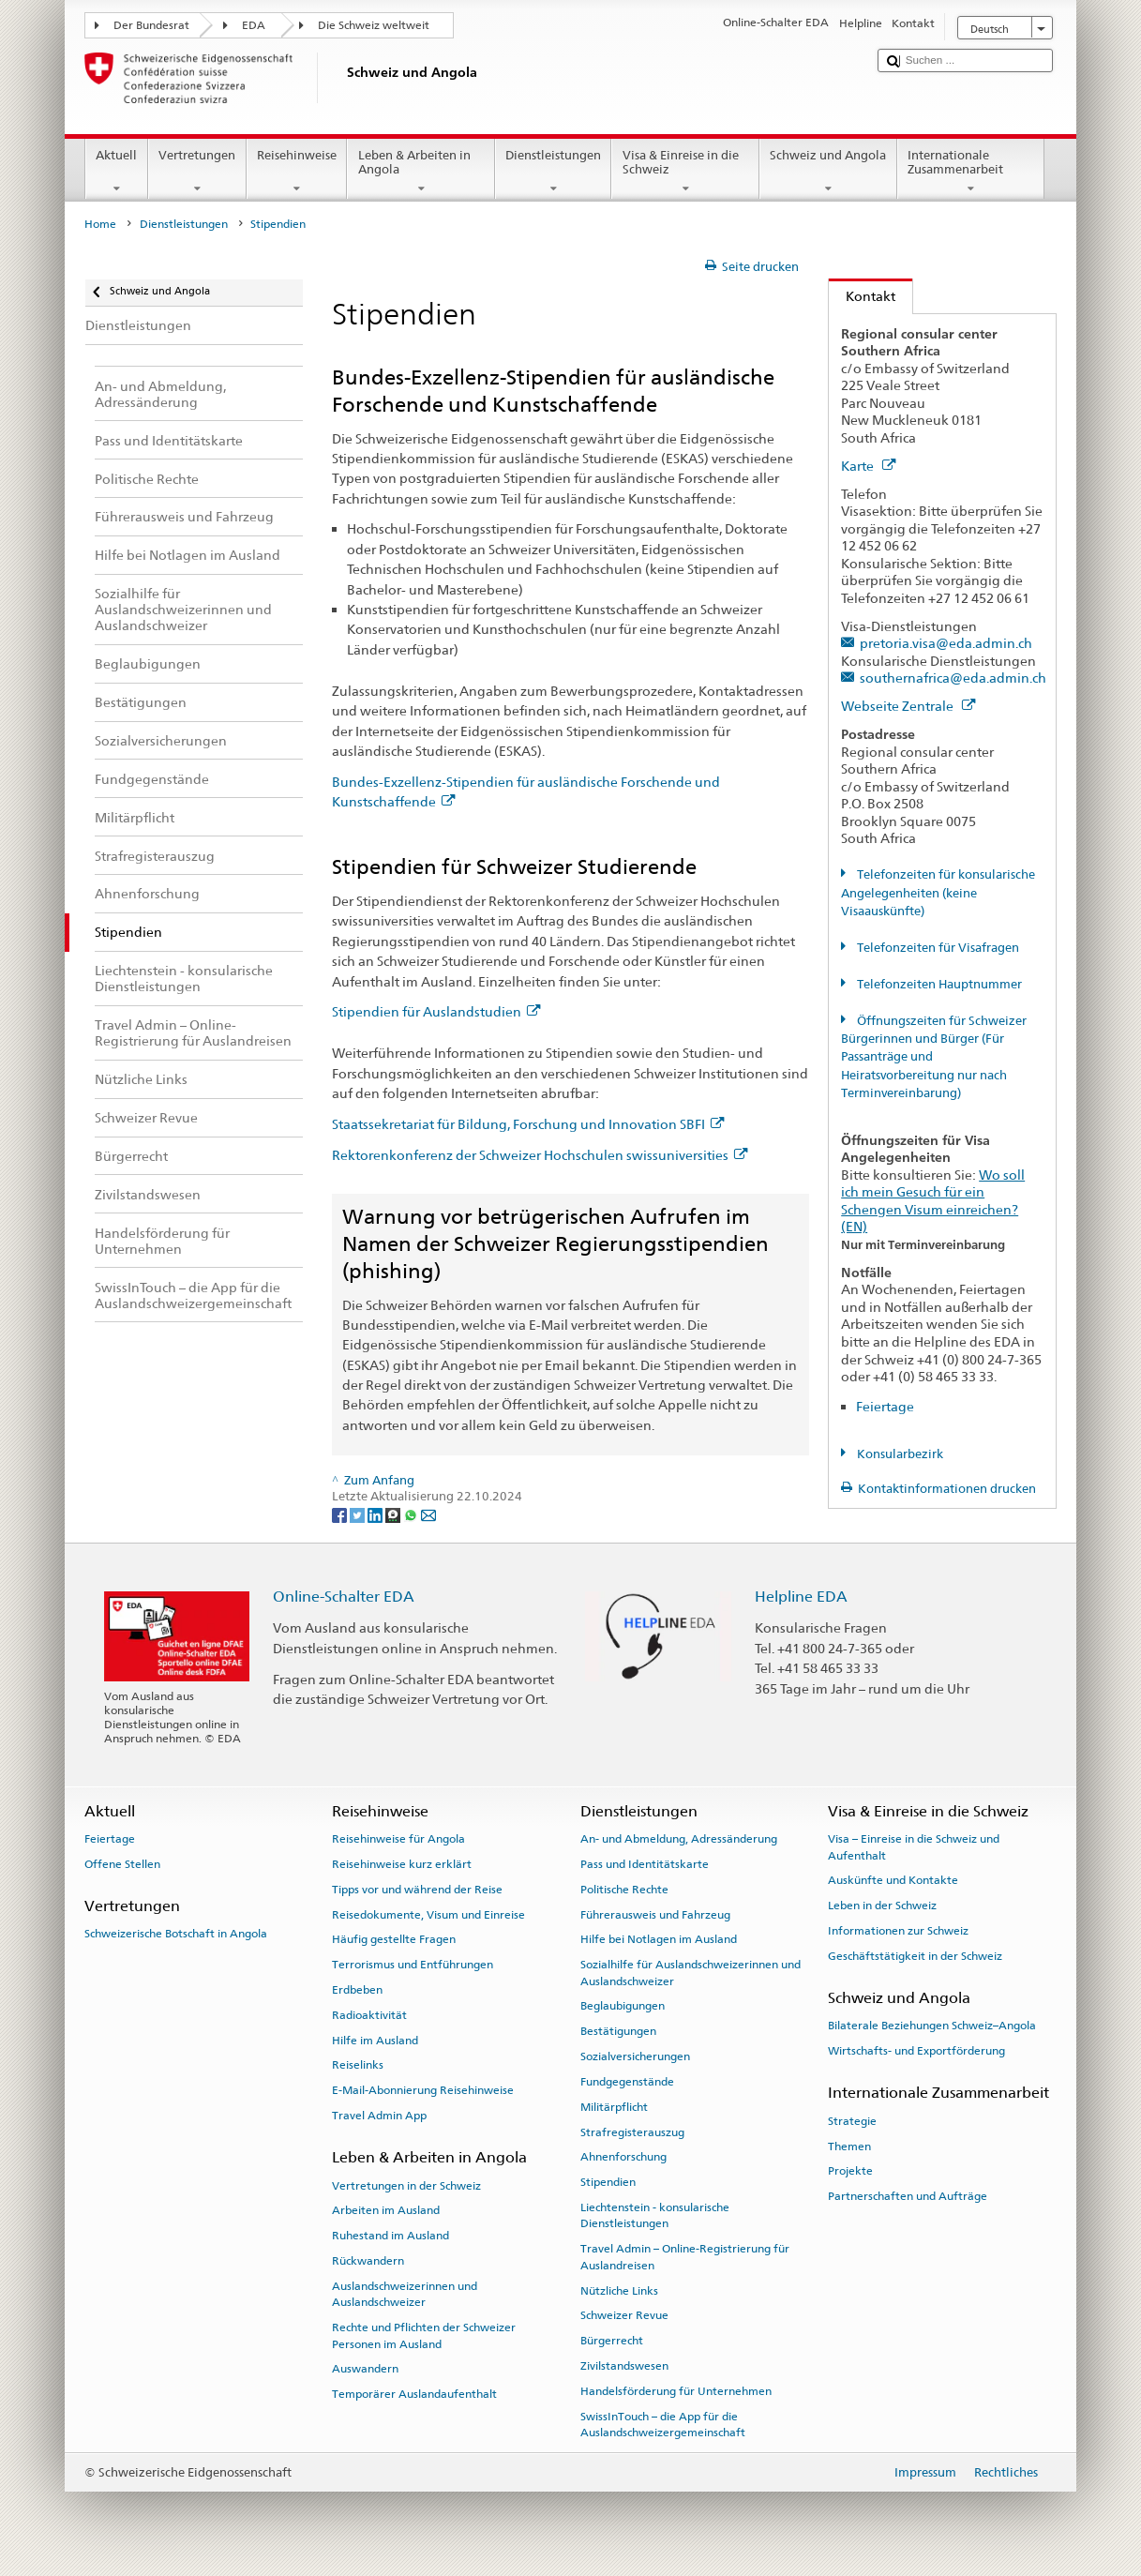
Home (100, 224)
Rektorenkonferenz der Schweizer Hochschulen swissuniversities (539, 1155)
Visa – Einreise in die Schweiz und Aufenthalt (913, 1846)
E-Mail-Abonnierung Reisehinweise (423, 2090)
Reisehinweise (297, 172)
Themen (849, 2145)
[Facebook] (341, 1514)
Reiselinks (357, 2064)
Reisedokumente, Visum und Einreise (428, 1914)
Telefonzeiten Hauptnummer (938, 984)
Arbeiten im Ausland (386, 2210)
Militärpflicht (614, 2107)
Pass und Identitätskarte (644, 1864)
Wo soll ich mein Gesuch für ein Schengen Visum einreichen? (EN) (933, 1201)
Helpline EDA (801, 1596)
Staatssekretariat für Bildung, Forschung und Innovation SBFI (528, 1124)
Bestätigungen (618, 2031)
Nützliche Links (619, 2290)
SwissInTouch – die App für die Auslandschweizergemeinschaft (662, 2423)
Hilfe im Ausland (375, 2039)
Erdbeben (357, 1989)
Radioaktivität (369, 2015)
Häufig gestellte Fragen (394, 1939)
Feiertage (885, 1406)
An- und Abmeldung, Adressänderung (678, 1838)
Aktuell (116, 172)
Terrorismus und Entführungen (412, 1964)
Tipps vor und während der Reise (417, 1889)
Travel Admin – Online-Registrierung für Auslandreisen (684, 2256)
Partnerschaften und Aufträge (907, 2196)
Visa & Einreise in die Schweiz (685, 172)
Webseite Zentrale (908, 706)
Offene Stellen (122, 1864)
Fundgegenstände (627, 2081)
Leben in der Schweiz (882, 1905)
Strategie (852, 2121)
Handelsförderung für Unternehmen (676, 2391)
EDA (253, 25)
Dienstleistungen (553, 172)
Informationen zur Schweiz (898, 1930)
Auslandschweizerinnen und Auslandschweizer (404, 2294)
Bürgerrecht (611, 2340)
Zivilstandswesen (624, 2366)
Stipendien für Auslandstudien (436, 1011)
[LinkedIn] (376, 1514)
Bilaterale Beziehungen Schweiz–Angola (932, 2025)
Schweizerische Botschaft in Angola (175, 1933)
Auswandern (365, 2368)
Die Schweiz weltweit (373, 25)
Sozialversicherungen (635, 2056)
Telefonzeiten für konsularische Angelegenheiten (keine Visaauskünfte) (938, 892)
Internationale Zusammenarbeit (971, 172)
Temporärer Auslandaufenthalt (414, 2394)
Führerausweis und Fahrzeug (655, 1914)
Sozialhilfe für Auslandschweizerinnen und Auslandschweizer (690, 1972)
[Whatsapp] (412, 1514)
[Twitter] (359, 1514)
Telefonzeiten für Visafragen (936, 948)
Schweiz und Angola (828, 172)
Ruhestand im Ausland (390, 2235)
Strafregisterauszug (632, 2131)
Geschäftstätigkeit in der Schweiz (915, 1956)
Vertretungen (197, 172)
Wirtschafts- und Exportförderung (916, 2050)
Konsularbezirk (898, 1454)
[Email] (428, 1514)
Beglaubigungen (622, 2005)
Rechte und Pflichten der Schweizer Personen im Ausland (424, 2335)
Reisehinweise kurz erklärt (402, 1864)
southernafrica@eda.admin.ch (953, 677)
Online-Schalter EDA (343, 1596)
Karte (868, 466)
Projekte (850, 2170)
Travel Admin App (379, 2115)
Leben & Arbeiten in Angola (421, 172)
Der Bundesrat (151, 25)
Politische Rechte (624, 1889)
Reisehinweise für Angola (398, 1838)
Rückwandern (368, 2260)
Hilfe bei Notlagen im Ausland (658, 1939)
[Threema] (394, 1514)
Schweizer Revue (624, 2315)
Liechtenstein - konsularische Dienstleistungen (654, 2215)
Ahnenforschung (623, 2156)
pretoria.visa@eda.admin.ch (946, 643)
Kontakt (862, 296)
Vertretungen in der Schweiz (406, 2185)
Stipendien (608, 2182)
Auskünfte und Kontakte (893, 1880)
